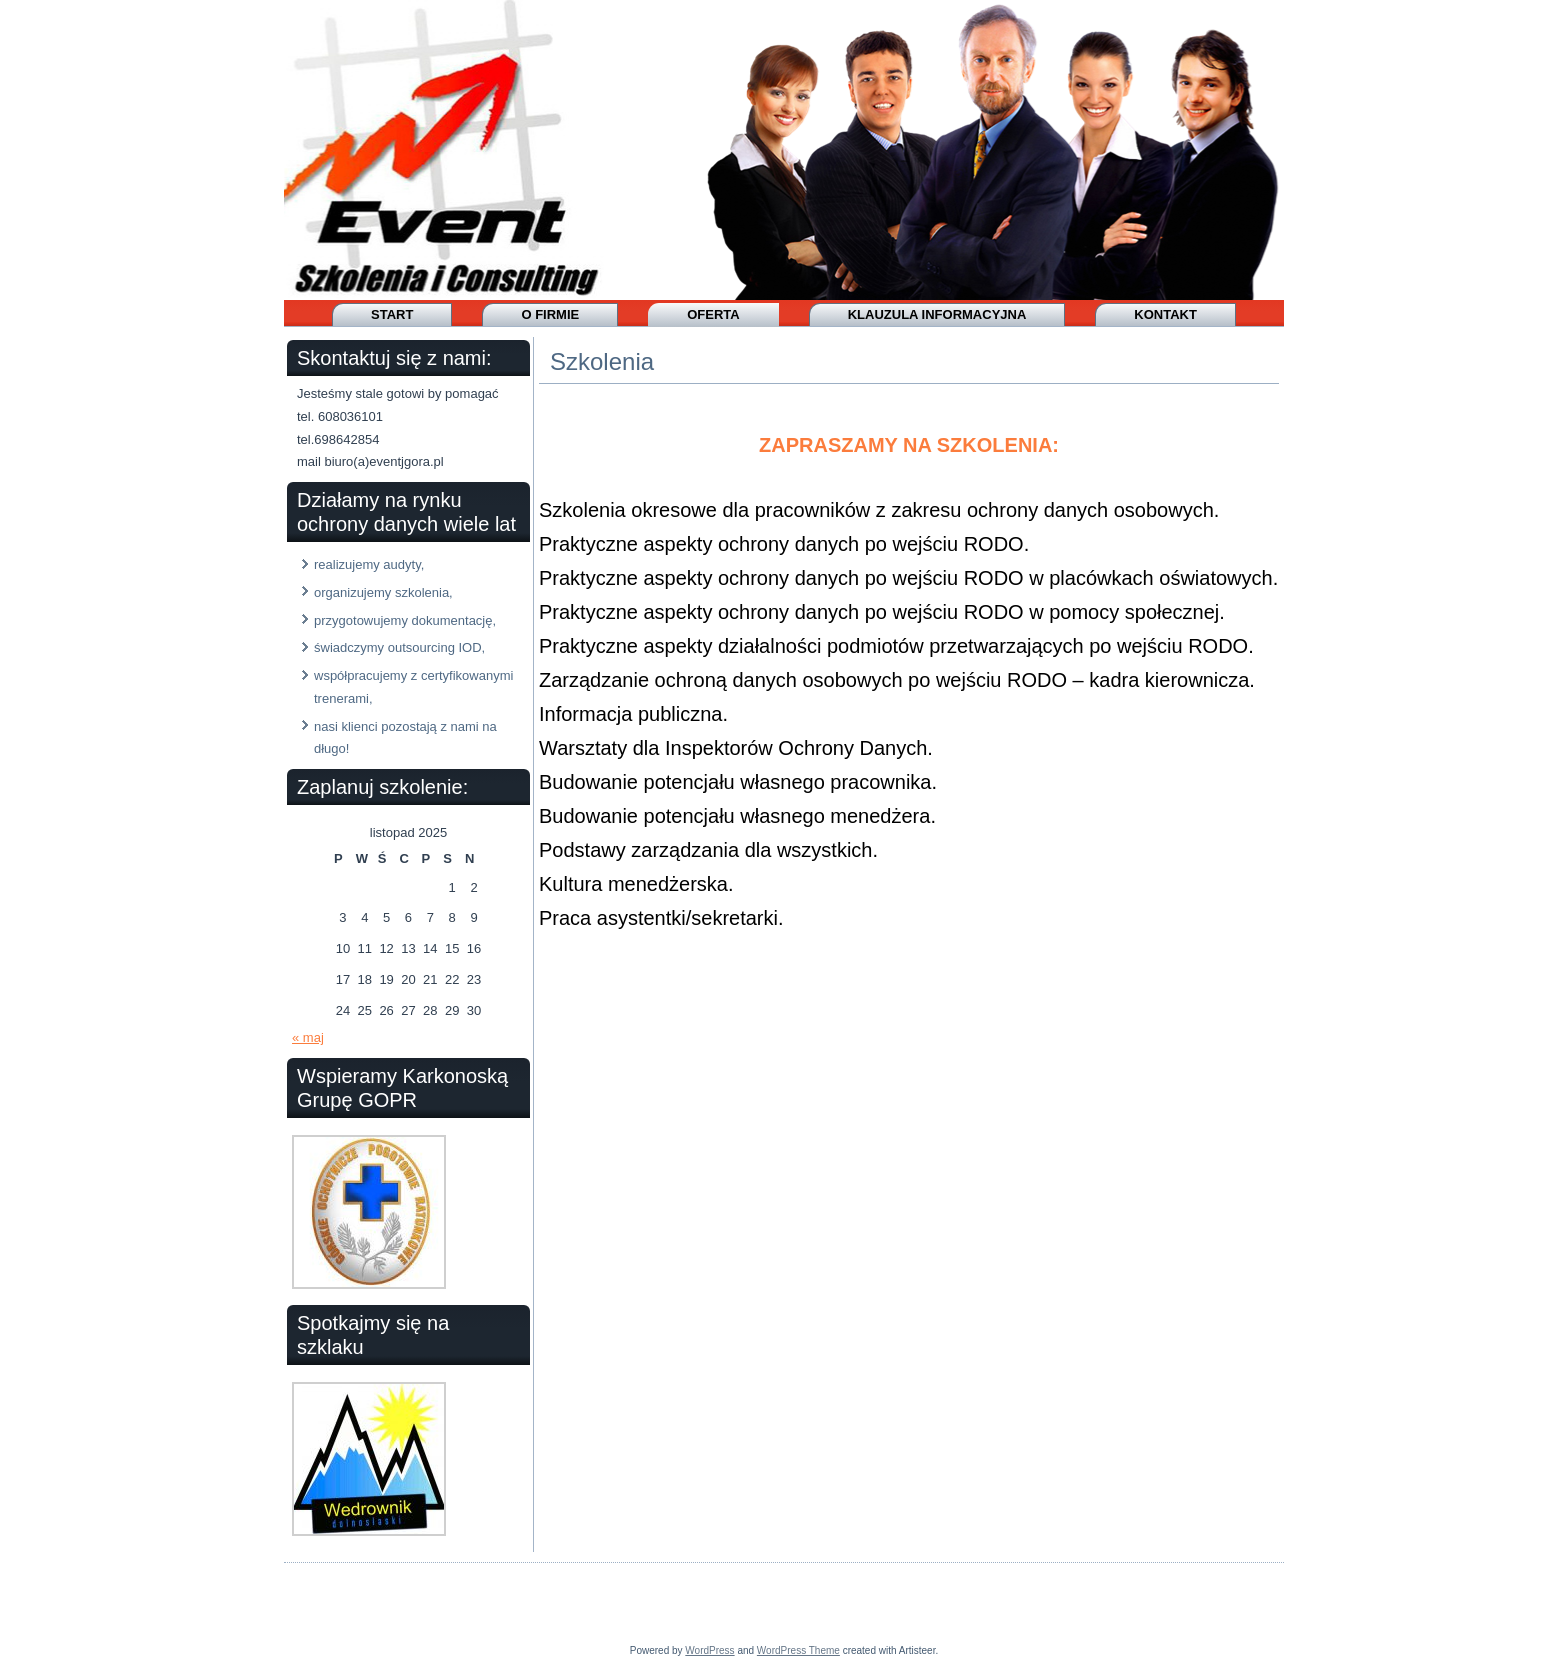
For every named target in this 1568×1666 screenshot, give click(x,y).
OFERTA (713, 314)
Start (392, 314)
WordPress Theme (798, 1650)
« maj (308, 1037)
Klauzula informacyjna (937, 314)
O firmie (550, 314)
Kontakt (1165, 314)
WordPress (709, 1650)
